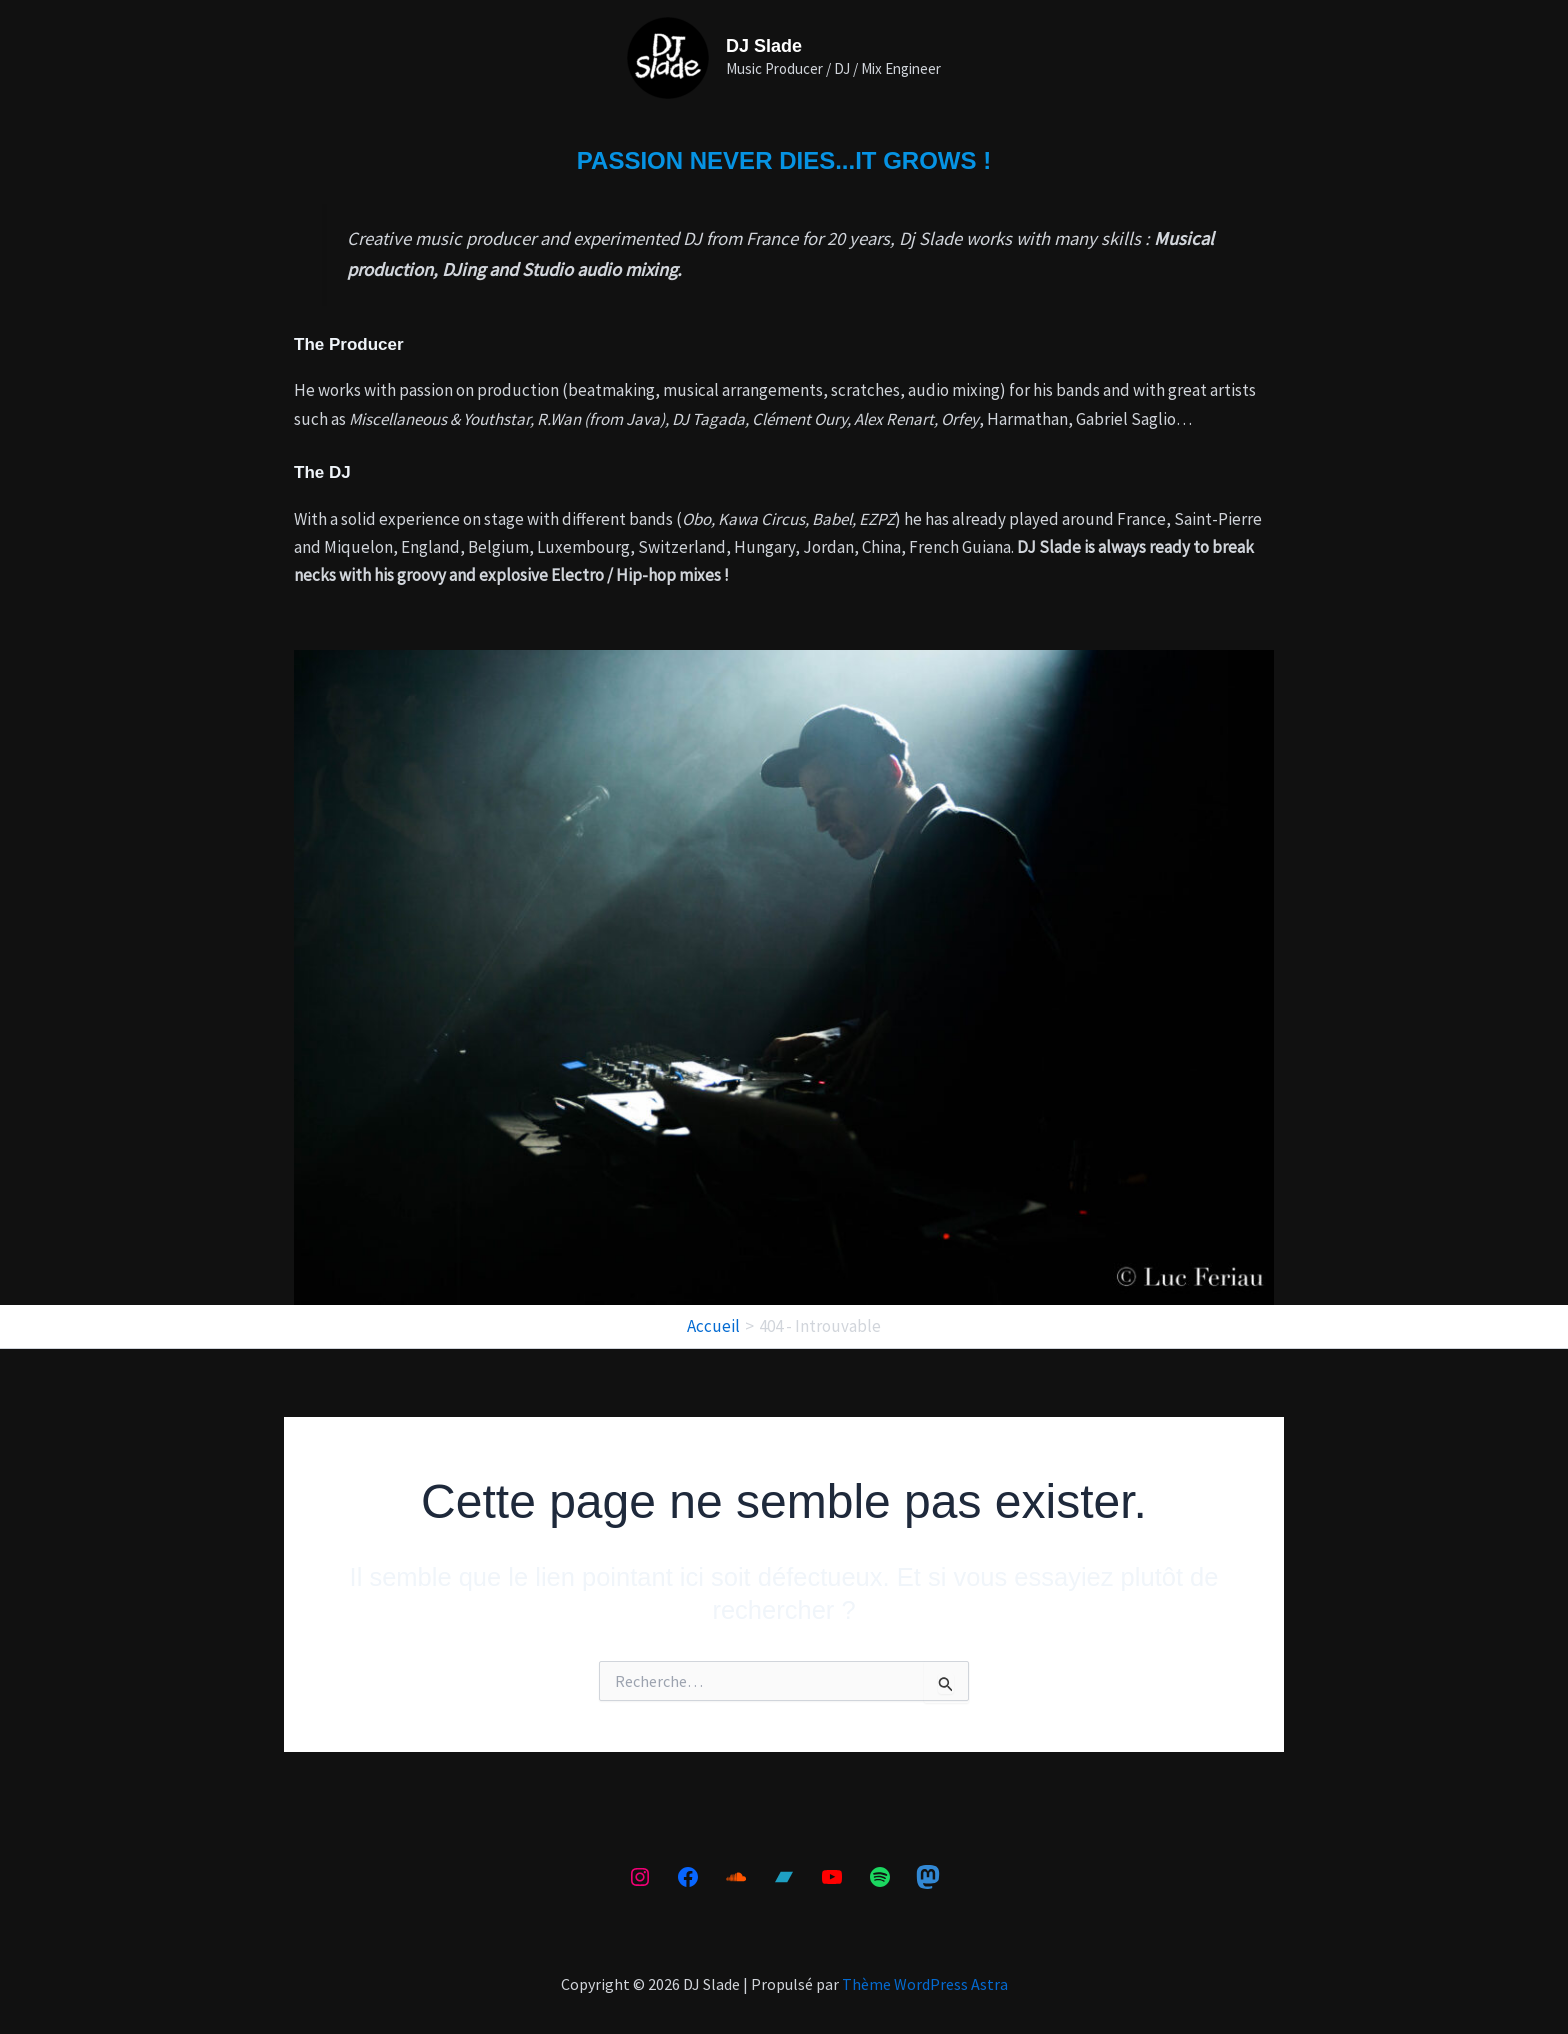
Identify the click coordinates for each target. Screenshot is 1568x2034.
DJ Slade (764, 46)
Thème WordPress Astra (925, 1984)
